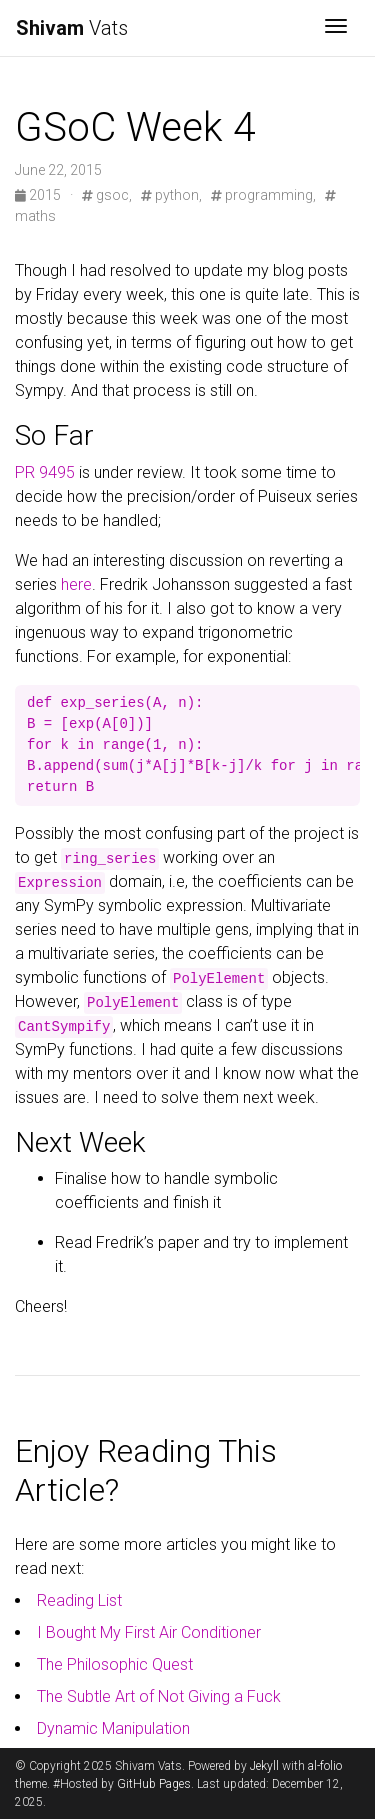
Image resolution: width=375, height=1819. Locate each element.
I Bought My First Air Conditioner (149, 1632)
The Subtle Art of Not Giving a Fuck (159, 1696)
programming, (263, 195)
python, (171, 195)
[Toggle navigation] (336, 28)
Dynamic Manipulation (113, 1728)
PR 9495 (45, 472)
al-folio (325, 1766)
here (76, 584)
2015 (39, 195)
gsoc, (107, 195)
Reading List (79, 1600)
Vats (72, 28)
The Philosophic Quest (115, 1664)
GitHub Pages (154, 1784)
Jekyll (264, 1766)
